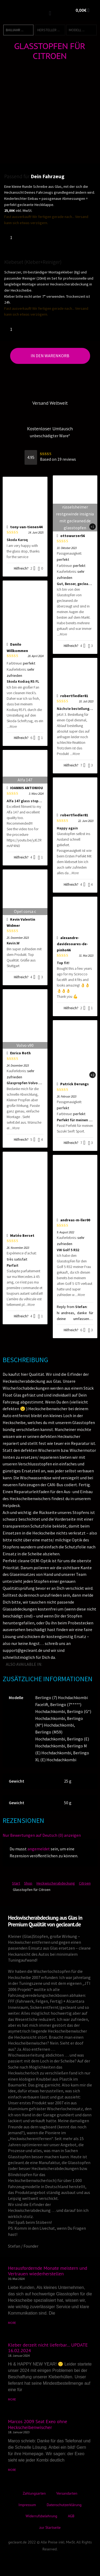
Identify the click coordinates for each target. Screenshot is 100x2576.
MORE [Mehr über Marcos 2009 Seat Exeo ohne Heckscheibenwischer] (12, 2470)
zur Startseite (50, 2527)
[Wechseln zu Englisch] (47, 1664)
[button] (50, 13)
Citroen (85, 1883)
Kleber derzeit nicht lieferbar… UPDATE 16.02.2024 (48, 2348)
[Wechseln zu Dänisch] (51, 1671)
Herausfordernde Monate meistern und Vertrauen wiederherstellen (47, 2271)
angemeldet (38, 1848)
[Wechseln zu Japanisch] (69, 1664)
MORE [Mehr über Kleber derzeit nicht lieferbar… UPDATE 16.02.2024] (12, 2399)
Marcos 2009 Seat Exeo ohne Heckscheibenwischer (37, 2424)
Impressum (27, 2504)
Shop (28, 1883)
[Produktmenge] (13, 237)
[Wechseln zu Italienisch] (62, 1664)
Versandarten (66, 2493)
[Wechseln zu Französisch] (54, 1664)
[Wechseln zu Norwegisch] (84, 1664)
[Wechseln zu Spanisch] (77, 1664)
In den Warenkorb (50, 355)
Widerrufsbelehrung (41, 2516)
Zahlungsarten (34, 2493)
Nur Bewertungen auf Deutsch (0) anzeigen (42, 1835)
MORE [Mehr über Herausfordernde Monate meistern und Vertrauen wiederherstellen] (12, 2323)
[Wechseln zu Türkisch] (92, 1664)
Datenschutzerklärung (64, 2504)
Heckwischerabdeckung (56, 1883)
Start (16, 1883)
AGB (71, 2516)
